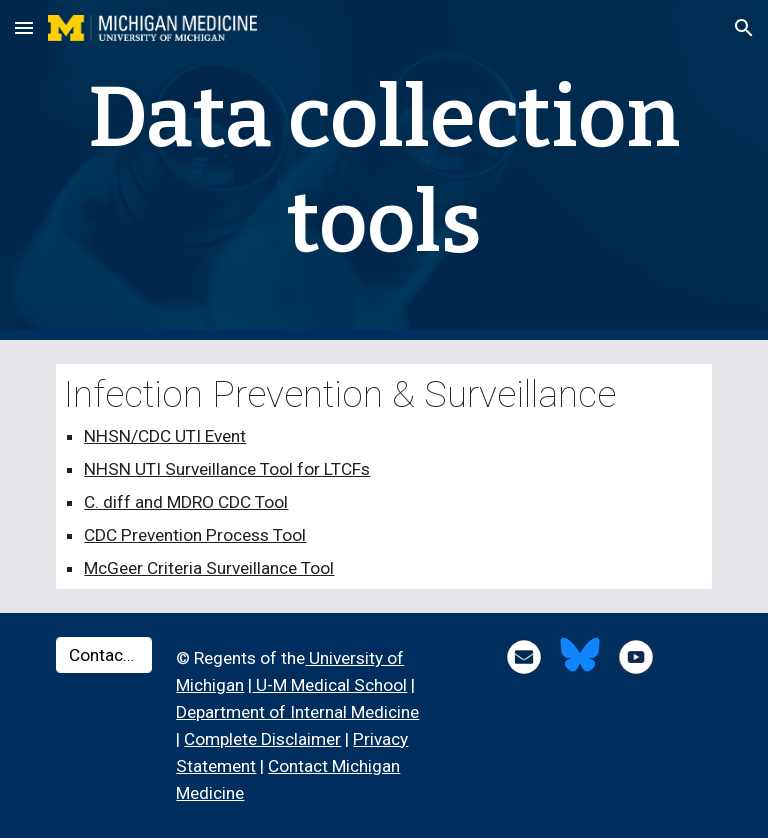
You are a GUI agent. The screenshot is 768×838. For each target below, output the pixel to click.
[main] (383, 170)
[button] (24, 27)
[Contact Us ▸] (103, 655)
